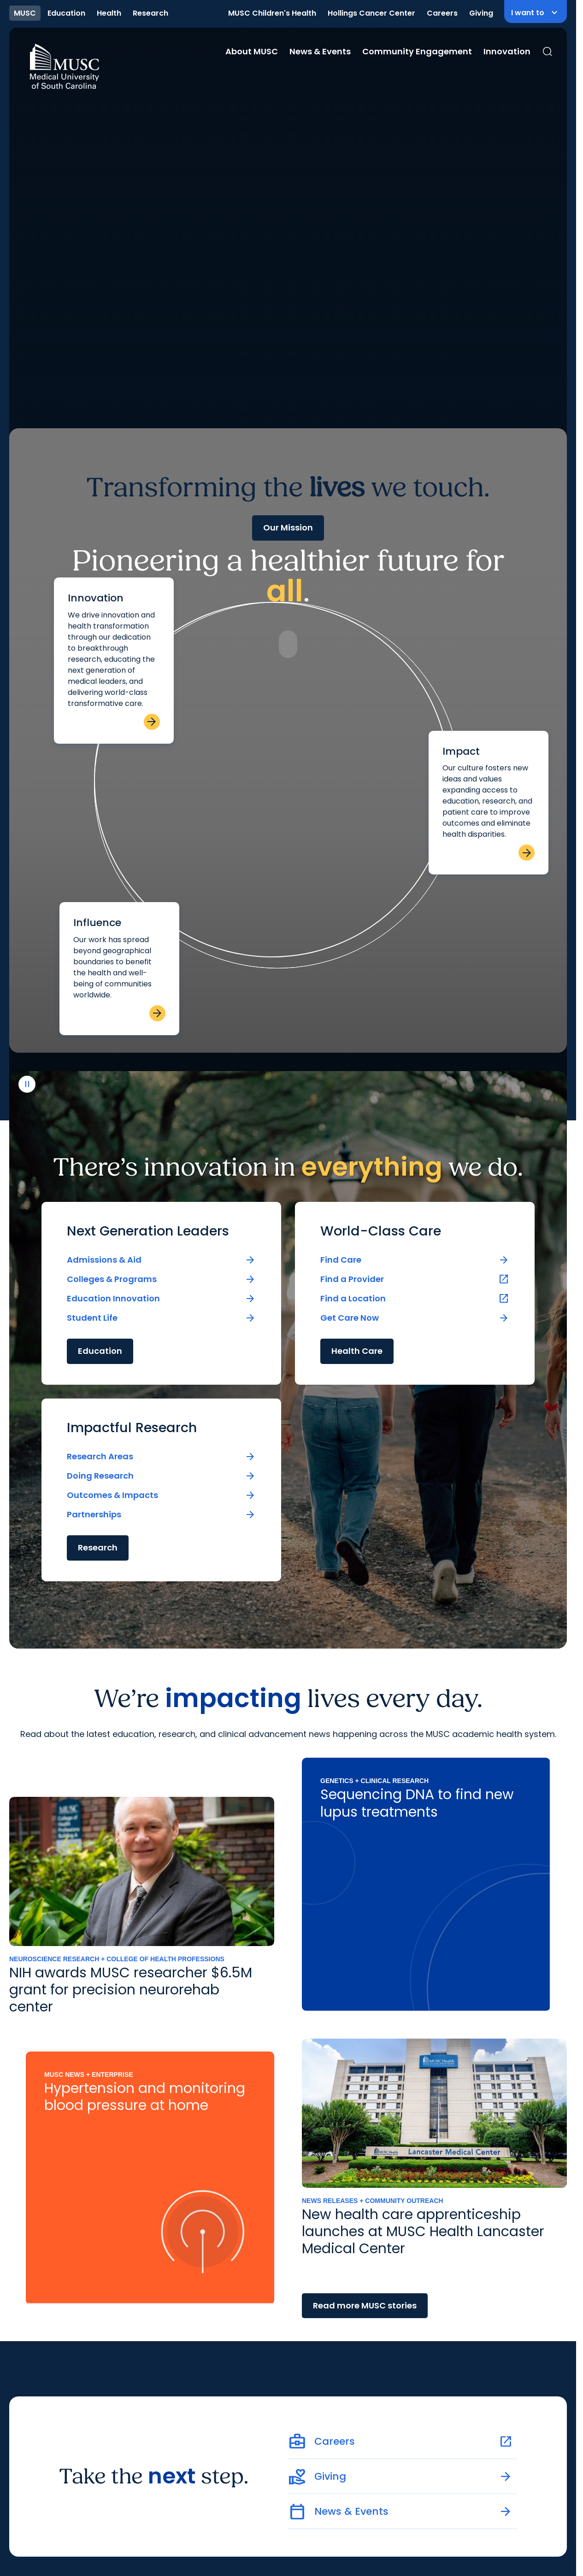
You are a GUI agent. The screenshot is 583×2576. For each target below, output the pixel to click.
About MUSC (251, 51)
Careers (442, 13)
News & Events (320, 51)
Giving (481, 13)
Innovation (506, 51)
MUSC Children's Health (272, 13)
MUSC (25, 13)
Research (150, 13)
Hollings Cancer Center (371, 13)
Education (66, 13)
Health (109, 13)
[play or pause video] (26, 2539)
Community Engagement (417, 51)
